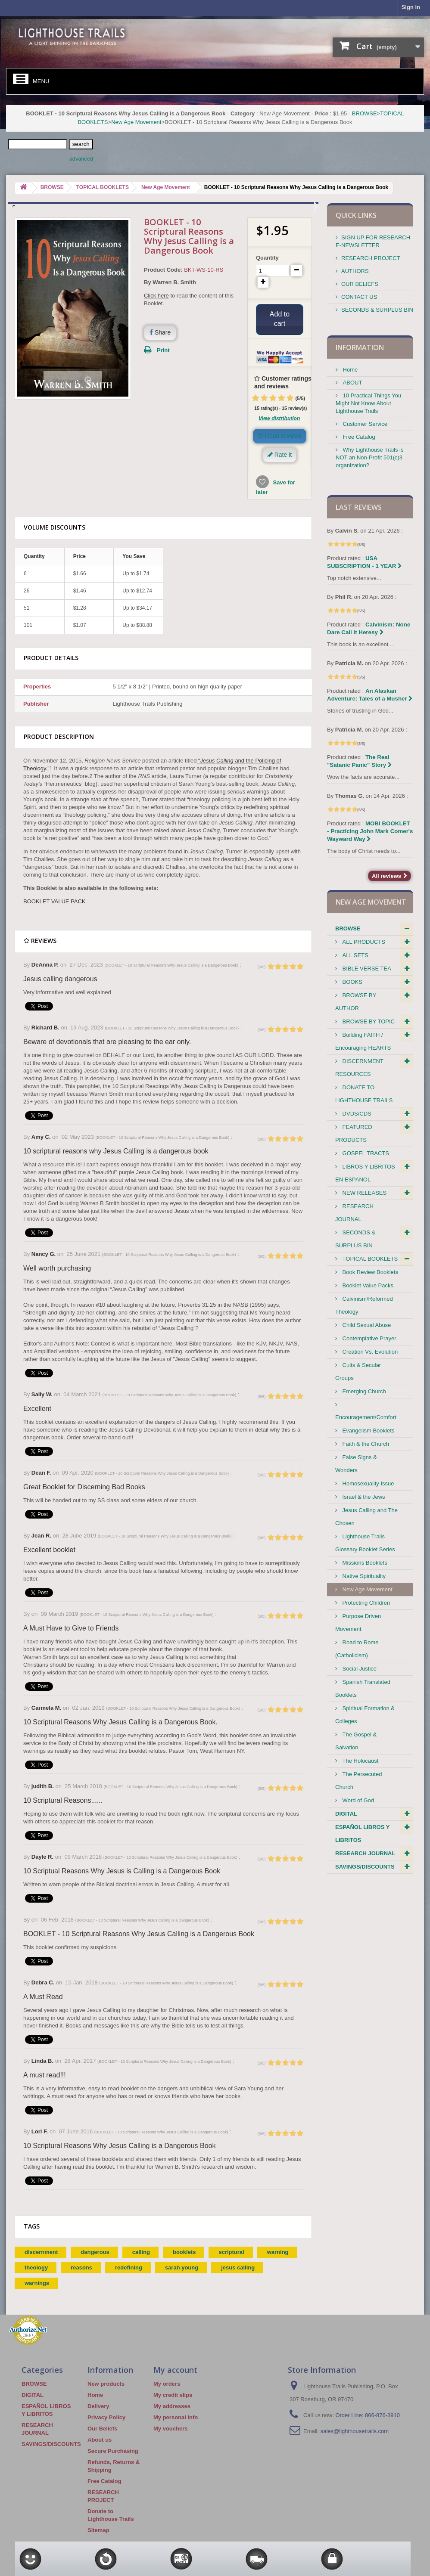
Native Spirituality (363, 1576)
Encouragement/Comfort (365, 1417)
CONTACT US (359, 297)
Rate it (280, 454)
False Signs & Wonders (356, 1463)
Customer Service (364, 424)
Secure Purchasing (112, 2451)
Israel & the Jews (363, 1497)
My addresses (171, 2406)
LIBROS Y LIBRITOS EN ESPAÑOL (365, 1173)
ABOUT (351, 382)
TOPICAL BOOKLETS (369, 1258)
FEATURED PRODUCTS (353, 1133)
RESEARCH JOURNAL (354, 1212)
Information (360, 347)
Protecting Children (365, 1603)
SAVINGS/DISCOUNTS (365, 1866)
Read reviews (280, 435)
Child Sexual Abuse (366, 1325)
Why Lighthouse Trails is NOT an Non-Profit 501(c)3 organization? (370, 457)
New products (106, 2384)
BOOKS (351, 982)
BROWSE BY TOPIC (368, 1021)
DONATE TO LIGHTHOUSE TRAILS (364, 1094)
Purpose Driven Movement (358, 1622)
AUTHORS (355, 271)
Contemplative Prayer (368, 1338)
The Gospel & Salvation (356, 1741)
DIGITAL (346, 1813)
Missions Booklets (364, 1562)
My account (175, 2370)
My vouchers (170, 2428)
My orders (166, 2384)
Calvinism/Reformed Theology (364, 1305)
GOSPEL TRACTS (365, 1153)
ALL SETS (354, 955)
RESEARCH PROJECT (370, 258)
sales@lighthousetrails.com (355, 2431)
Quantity (267, 257)
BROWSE (364, 113)
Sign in (411, 7)
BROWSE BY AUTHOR (355, 1001)
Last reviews (359, 507)
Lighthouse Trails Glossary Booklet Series (365, 1543)
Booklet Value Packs (367, 1285)
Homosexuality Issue (367, 1483)
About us (99, 2440)
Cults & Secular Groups (358, 1371)
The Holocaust (359, 1761)
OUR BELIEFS (359, 284)
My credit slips (172, 2395)
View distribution (279, 418)
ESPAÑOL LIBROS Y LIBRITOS (362, 1833)
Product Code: (163, 270)
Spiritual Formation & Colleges (365, 1714)
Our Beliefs (102, 2428)
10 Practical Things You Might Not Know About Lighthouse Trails (368, 403)
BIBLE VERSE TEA (366, 968)
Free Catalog (358, 437)
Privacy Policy (106, 2417)
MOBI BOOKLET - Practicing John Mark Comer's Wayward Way (370, 831)
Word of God (357, 1800)
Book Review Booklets (369, 1272)
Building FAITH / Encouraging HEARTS (363, 1041)
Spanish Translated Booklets (362, 1688)
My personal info (175, 2417)
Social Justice (359, 1668)
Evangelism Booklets (367, 1430)
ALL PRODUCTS (363, 942)
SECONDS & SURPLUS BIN (377, 310)
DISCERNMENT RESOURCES (359, 1067)
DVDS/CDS (356, 1113)
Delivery (98, 2406)
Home (349, 369)
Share (160, 332)
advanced (81, 159)
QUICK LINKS (356, 215)
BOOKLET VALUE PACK (54, 901)
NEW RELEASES (363, 1193)
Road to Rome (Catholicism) (356, 1648)
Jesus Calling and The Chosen (366, 1516)
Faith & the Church (365, 1444)
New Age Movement (136, 122)
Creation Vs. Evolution (369, 1351)
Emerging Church (363, 1391)
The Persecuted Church (358, 1780)
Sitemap (98, 2530)
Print (163, 350)
